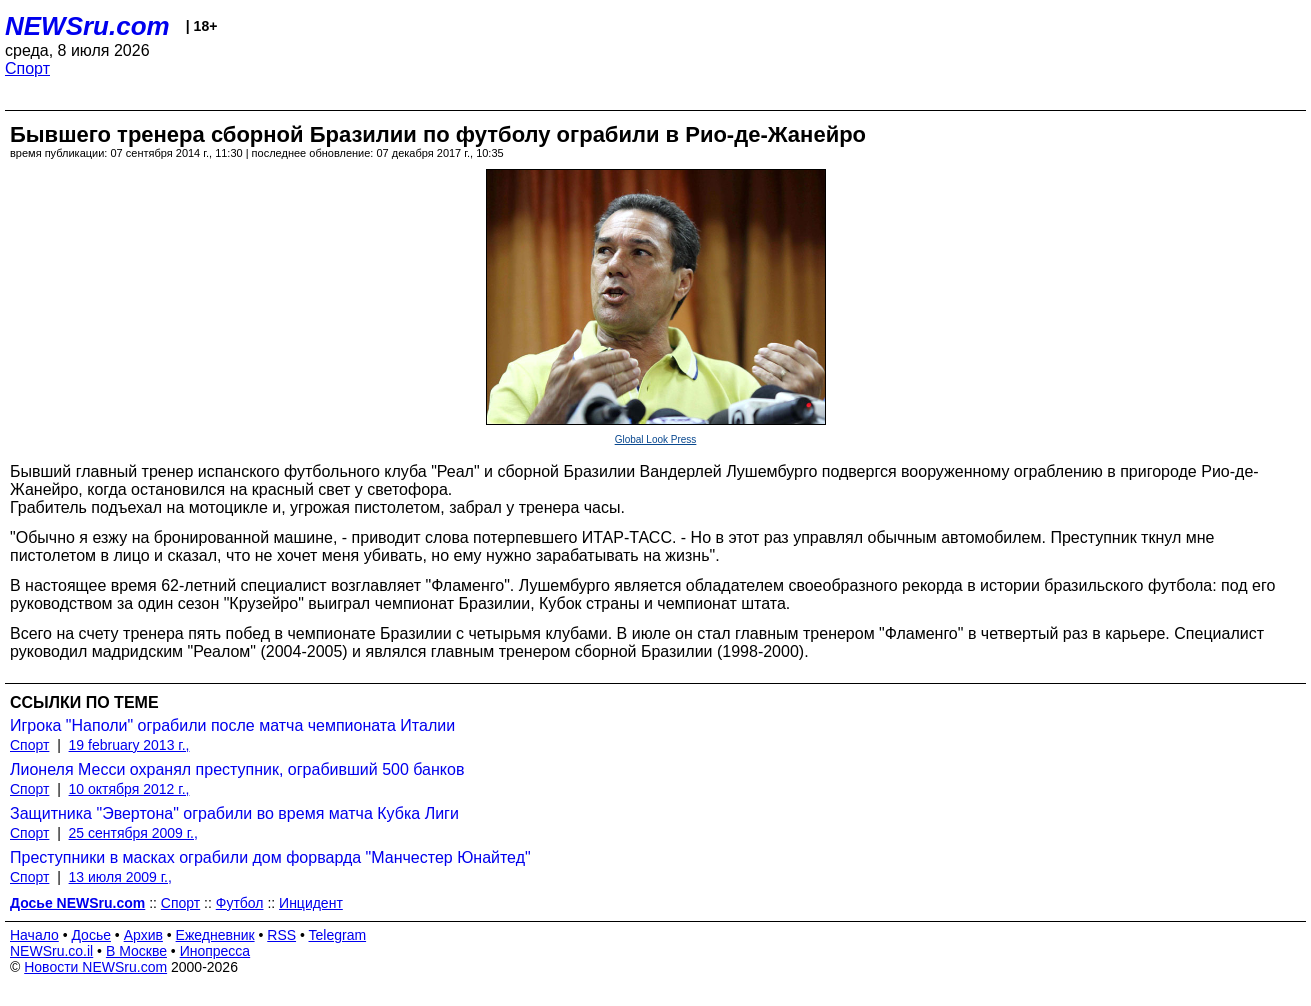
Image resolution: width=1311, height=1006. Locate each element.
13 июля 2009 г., (120, 877)
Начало (34, 935)
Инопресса (215, 951)
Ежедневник (215, 935)
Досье (91, 935)
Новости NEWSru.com (95, 967)
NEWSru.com (87, 26)
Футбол (240, 903)
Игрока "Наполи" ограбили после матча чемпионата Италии (232, 725)
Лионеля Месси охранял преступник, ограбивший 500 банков (237, 769)
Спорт (27, 68)
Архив (143, 935)
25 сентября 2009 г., (133, 833)
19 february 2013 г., (129, 745)
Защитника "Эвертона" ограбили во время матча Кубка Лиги (234, 813)
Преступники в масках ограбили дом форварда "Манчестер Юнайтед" (270, 857)
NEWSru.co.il (51, 951)
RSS (281, 935)
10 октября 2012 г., (129, 789)
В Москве (136, 951)
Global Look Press (656, 439)
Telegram (338, 935)
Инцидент (311, 903)
